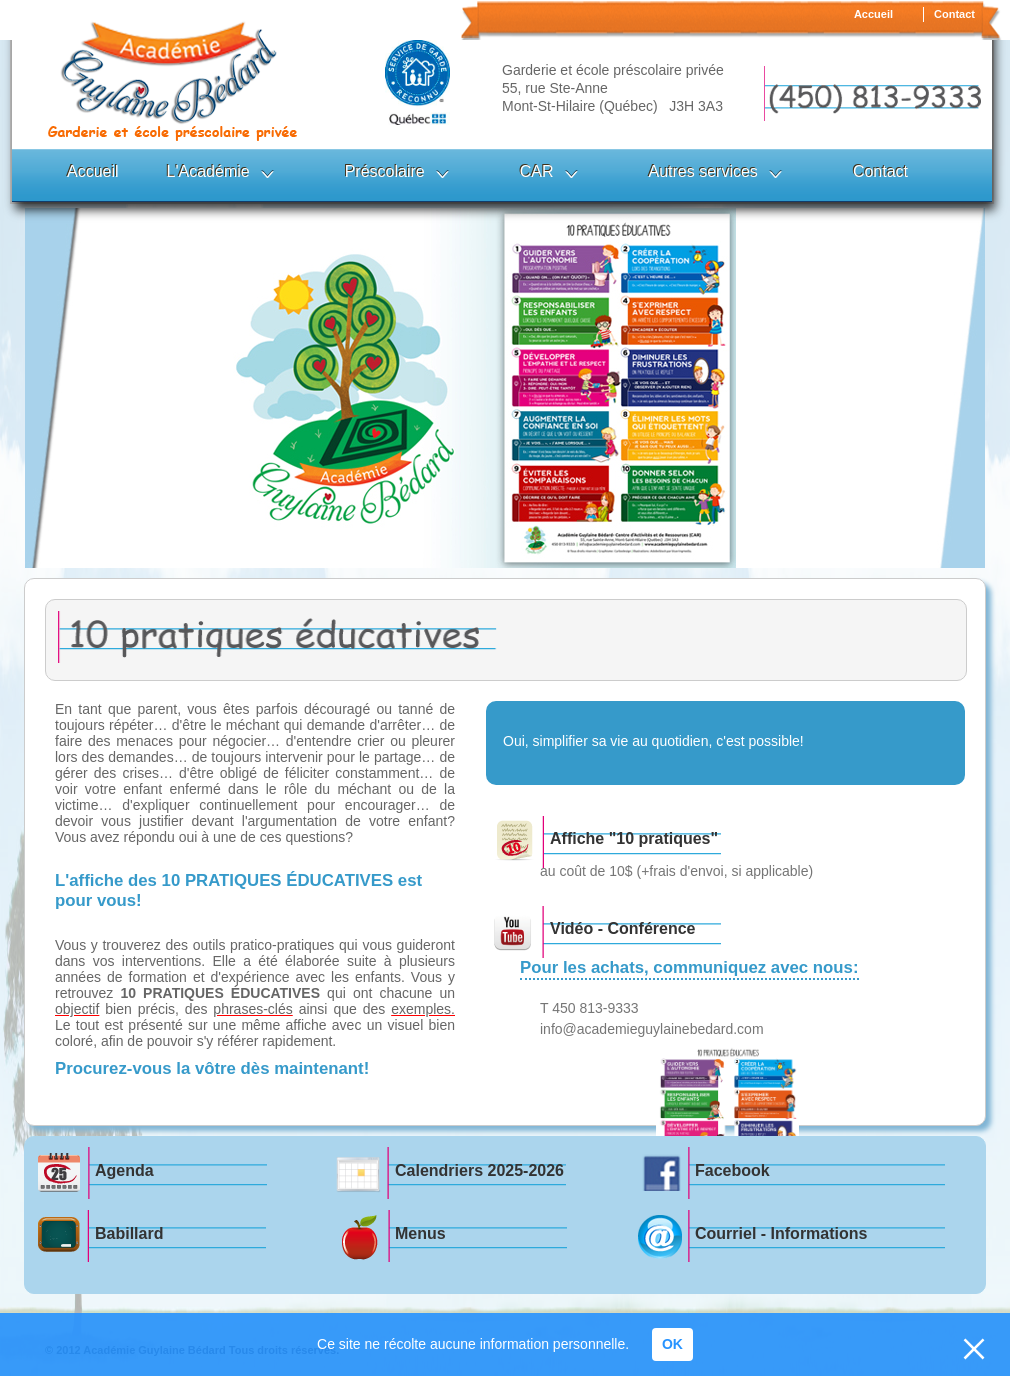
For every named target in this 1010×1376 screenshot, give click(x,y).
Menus (420, 1233)
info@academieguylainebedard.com (652, 1029)
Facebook (732, 1170)
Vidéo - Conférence (623, 928)
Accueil (873, 14)
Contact (954, 14)
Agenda (124, 1170)
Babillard (129, 1233)
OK (672, 1344)
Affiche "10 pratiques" (634, 838)
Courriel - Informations (781, 1233)
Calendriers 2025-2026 (479, 1170)
